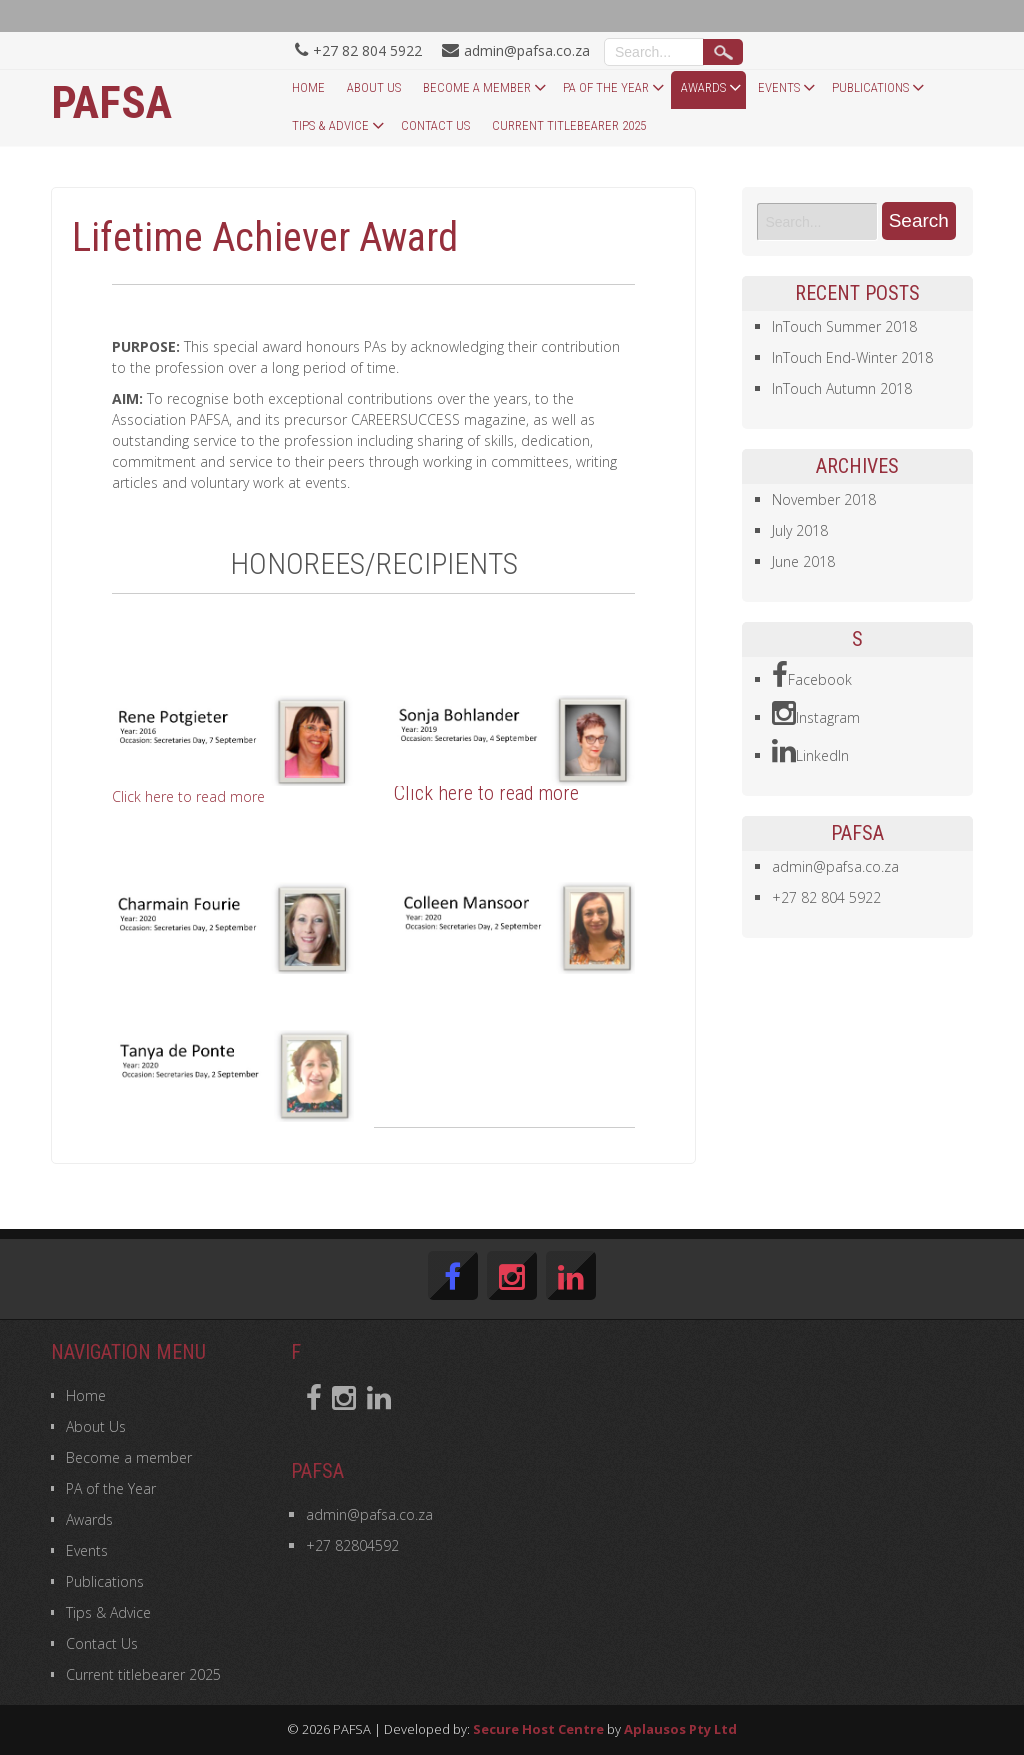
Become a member (477, 87)
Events (779, 87)
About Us (374, 87)
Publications (870, 87)
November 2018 (824, 499)
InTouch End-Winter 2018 (852, 357)
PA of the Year (606, 87)
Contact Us (435, 125)
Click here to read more (188, 796)
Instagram (816, 714)
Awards (703, 87)
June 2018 (803, 561)
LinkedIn (810, 752)
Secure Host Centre (538, 1729)
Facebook (812, 676)
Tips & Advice (330, 125)
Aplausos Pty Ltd (680, 1729)
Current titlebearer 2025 (569, 125)
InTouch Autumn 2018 (842, 388)
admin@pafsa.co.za (835, 866)
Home (308, 87)
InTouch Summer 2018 (844, 326)
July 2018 (800, 530)
